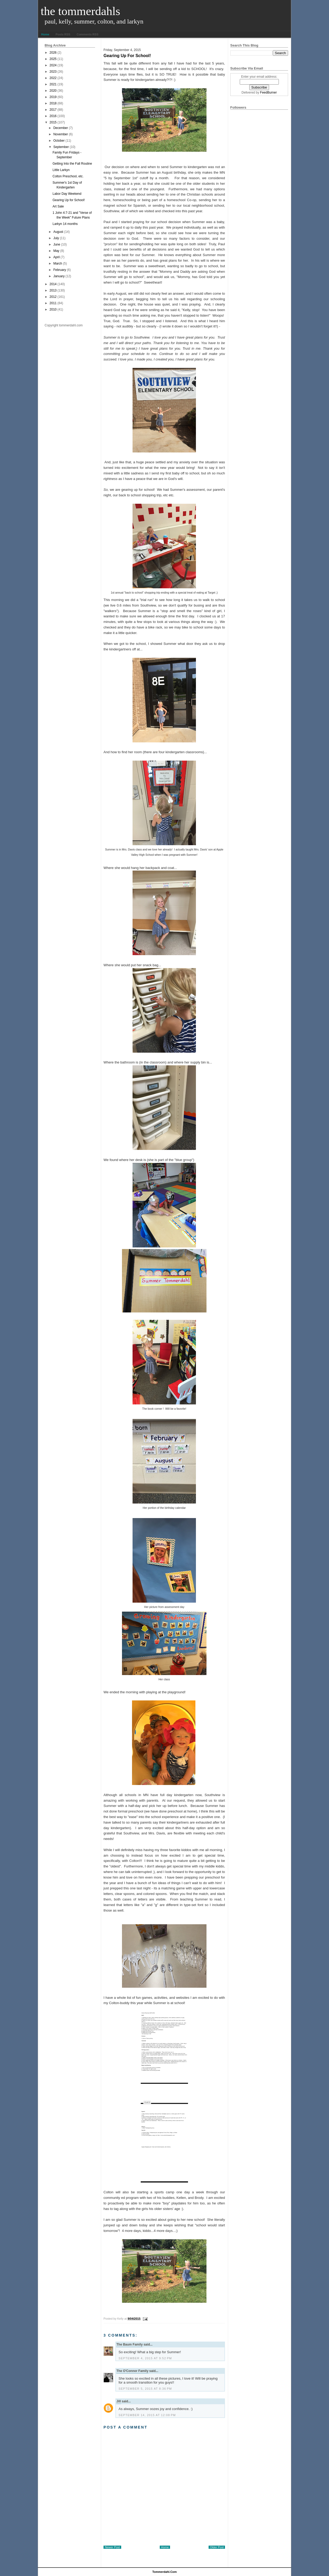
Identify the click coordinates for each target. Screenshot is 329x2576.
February (59, 270)
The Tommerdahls (80, 11)
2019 (53, 97)
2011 (53, 303)
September (61, 147)
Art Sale (58, 206)
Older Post (217, 2547)
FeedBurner (268, 92)
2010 (53, 309)
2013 (53, 290)
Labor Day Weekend (67, 194)
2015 (53, 122)
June (56, 244)
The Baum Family (129, 2344)
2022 (53, 78)
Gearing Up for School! (69, 200)
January (59, 276)
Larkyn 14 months (65, 224)
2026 (53, 52)
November (60, 134)
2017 (53, 110)
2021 (53, 84)
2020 (53, 91)
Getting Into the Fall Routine (72, 163)
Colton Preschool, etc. (68, 176)
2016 (53, 116)
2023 (53, 71)
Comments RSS (87, 34)
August (58, 232)
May (56, 251)
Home (45, 34)
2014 (53, 284)
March (57, 263)
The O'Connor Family (132, 2371)
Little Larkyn (61, 170)
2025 (53, 59)
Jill (118, 2401)
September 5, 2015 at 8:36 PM (145, 2388)
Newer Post (112, 2547)
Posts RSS (63, 34)
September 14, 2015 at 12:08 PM (147, 2415)
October (59, 140)
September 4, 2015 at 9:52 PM (145, 2358)
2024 (53, 65)
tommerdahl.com (164, 2571)
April (56, 257)
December (60, 128)
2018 (53, 103)
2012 (53, 297)
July (56, 238)
